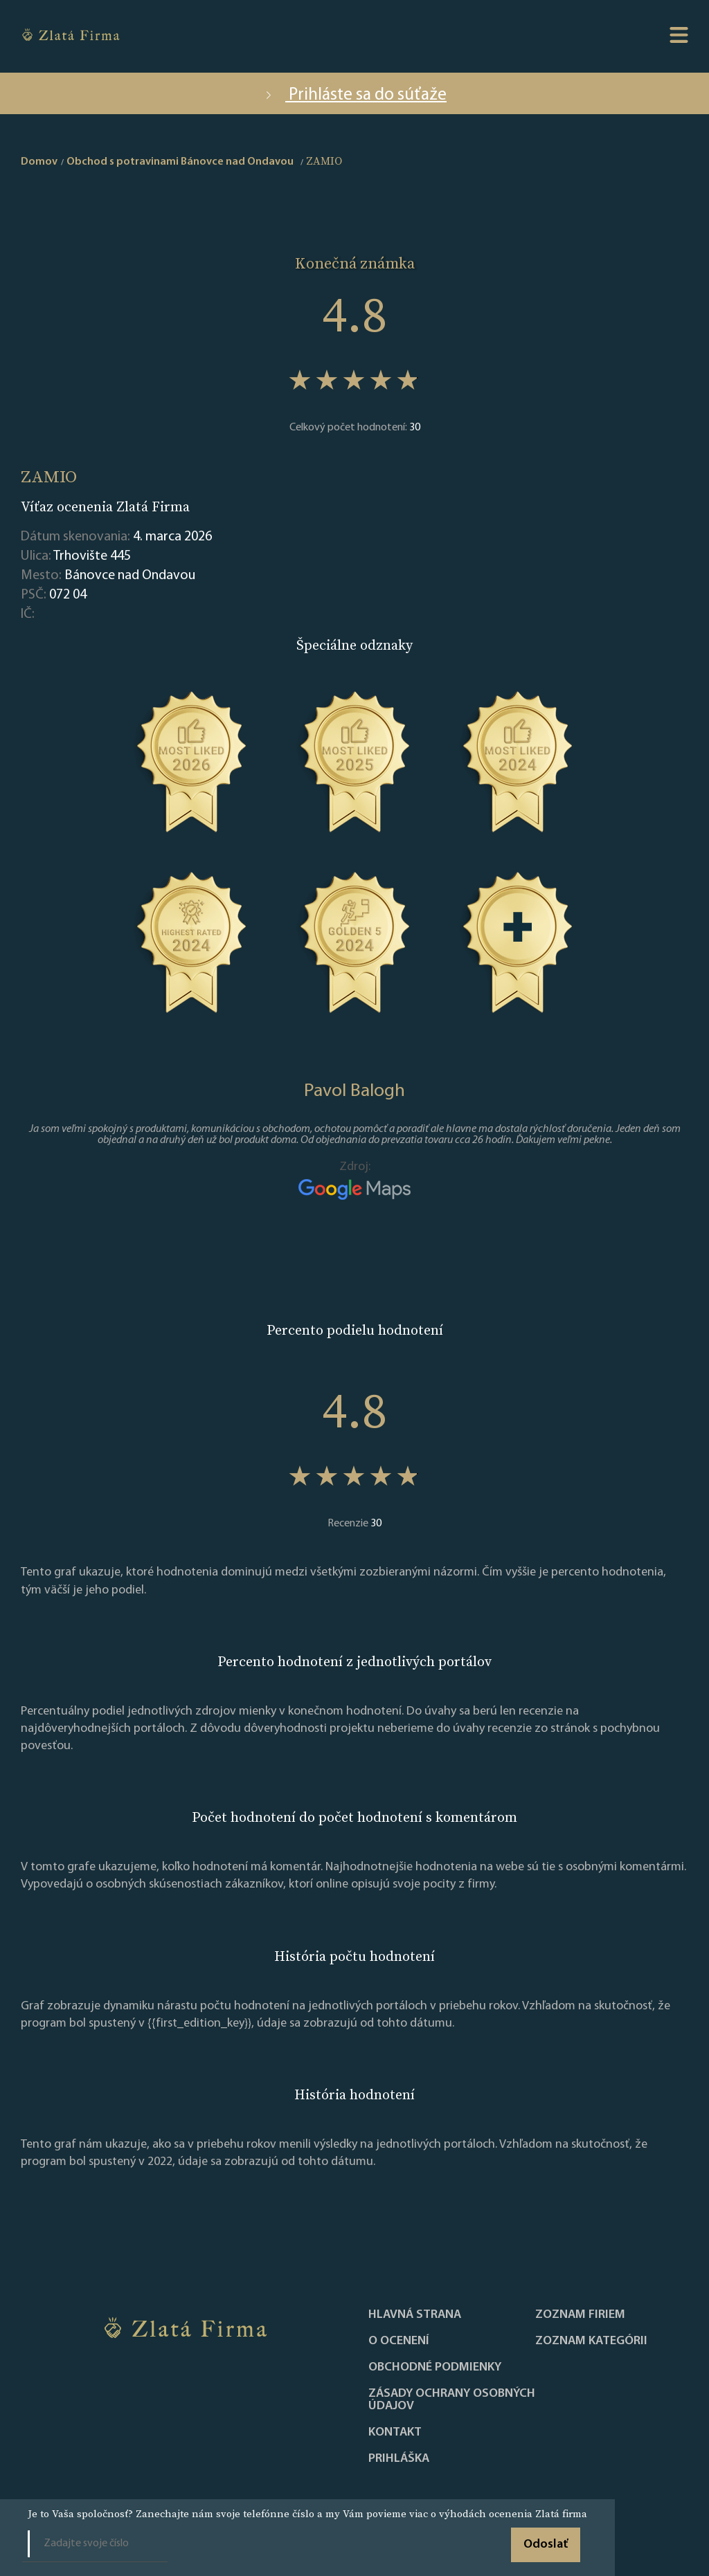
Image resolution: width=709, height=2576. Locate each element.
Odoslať (545, 2544)
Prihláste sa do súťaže (354, 95)
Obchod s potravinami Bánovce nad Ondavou (180, 161)
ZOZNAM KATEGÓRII (591, 2341)
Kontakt (395, 2433)
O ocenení (398, 2341)
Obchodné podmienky (434, 2368)
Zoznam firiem (580, 2315)
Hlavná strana (414, 2315)
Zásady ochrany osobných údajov (451, 2400)
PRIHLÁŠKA (398, 2459)
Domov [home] (39, 161)
